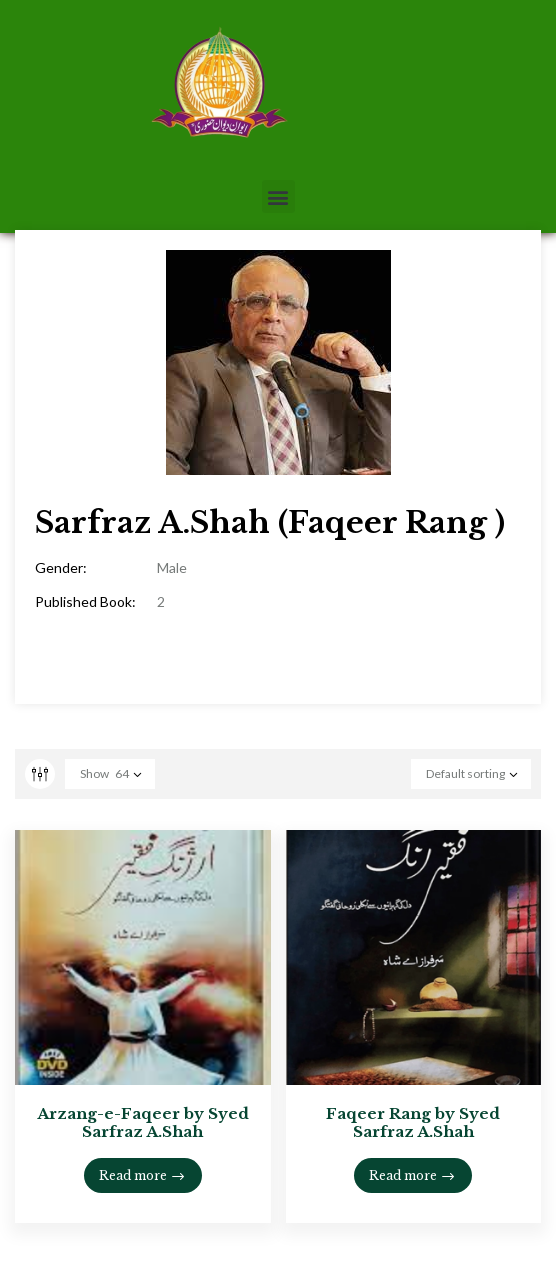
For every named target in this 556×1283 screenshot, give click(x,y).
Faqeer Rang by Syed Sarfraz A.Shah (413, 1122)
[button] (278, 196)
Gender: (61, 567)
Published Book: (85, 601)
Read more (133, 1175)
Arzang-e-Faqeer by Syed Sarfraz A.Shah (143, 1122)
